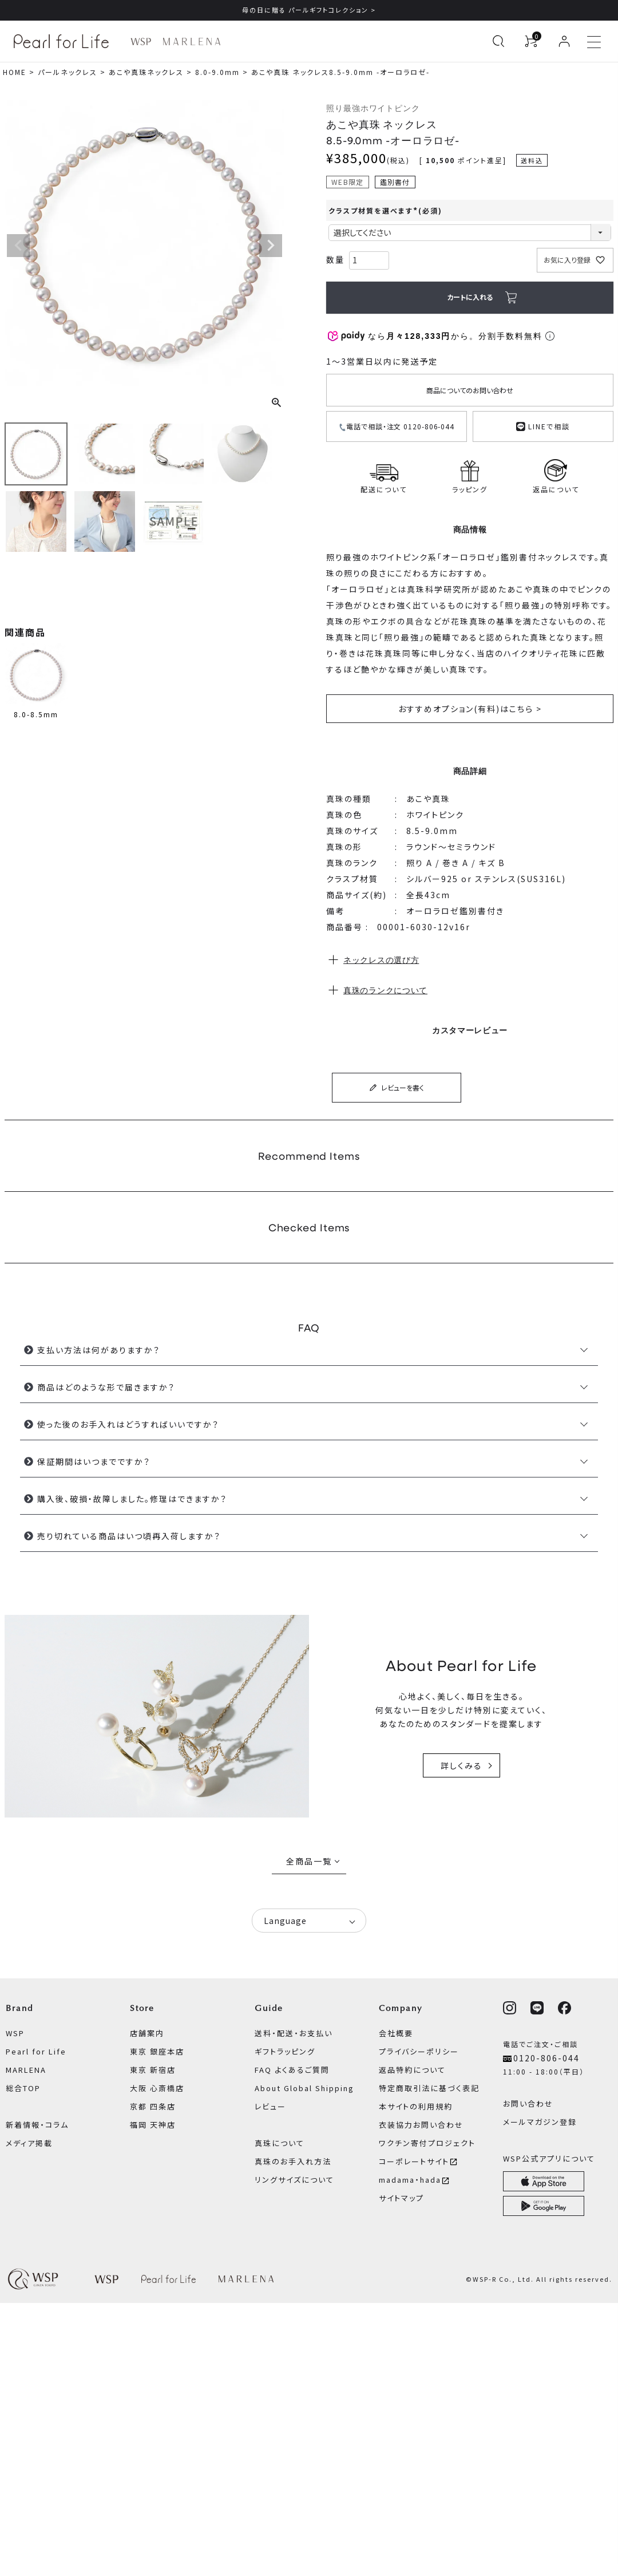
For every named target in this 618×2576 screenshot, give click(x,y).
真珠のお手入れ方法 (293, 2161)
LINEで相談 (543, 425)
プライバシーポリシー (419, 2051)
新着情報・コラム (37, 2124)
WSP (15, 2033)
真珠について (279, 2143)
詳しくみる (461, 1765)
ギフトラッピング (285, 2051)
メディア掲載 (29, 2143)
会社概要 (396, 2033)
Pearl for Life (36, 2051)
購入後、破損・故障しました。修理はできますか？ (132, 1498)
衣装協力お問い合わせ (421, 2124)
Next (270, 245)
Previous (18, 245)
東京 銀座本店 (157, 2051)
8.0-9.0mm (217, 72)
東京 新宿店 (153, 2069)
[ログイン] (564, 41)
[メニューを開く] (594, 41)
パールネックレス (67, 72)
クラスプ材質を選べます (385, 210)
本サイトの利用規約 (416, 2106)
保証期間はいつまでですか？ (93, 1461)
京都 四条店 (153, 2106)
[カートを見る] (531, 41)
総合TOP (23, 2088)
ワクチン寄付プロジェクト (427, 2143)
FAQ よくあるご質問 (292, 2069)
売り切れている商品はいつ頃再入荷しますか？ (129, 1536)
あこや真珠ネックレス (146, 72)
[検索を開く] (498, 41)
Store (142, 2008)
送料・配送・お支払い (293, 2033)
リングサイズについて (294, 2179)
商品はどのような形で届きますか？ (106, 1387)
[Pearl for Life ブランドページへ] (64, 41)
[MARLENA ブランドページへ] (191, 41)
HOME (14, 72)
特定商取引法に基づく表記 (429, 2088)
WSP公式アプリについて (549, 2158)
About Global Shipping (304, 2088)
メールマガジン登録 (540, 2121)
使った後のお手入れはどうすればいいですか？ (128, 1424)
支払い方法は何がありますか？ (98, 1350)
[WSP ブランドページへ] (141, 41)
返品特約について (412, 2069)
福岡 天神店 (153, 2124)
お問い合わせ (528, 2103)
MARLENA (26, 2069)
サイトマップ (401, 2197)
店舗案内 (147, 2033)
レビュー (270, 2106)
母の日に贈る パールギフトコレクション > (309, 9)
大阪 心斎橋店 (157, 2088)
